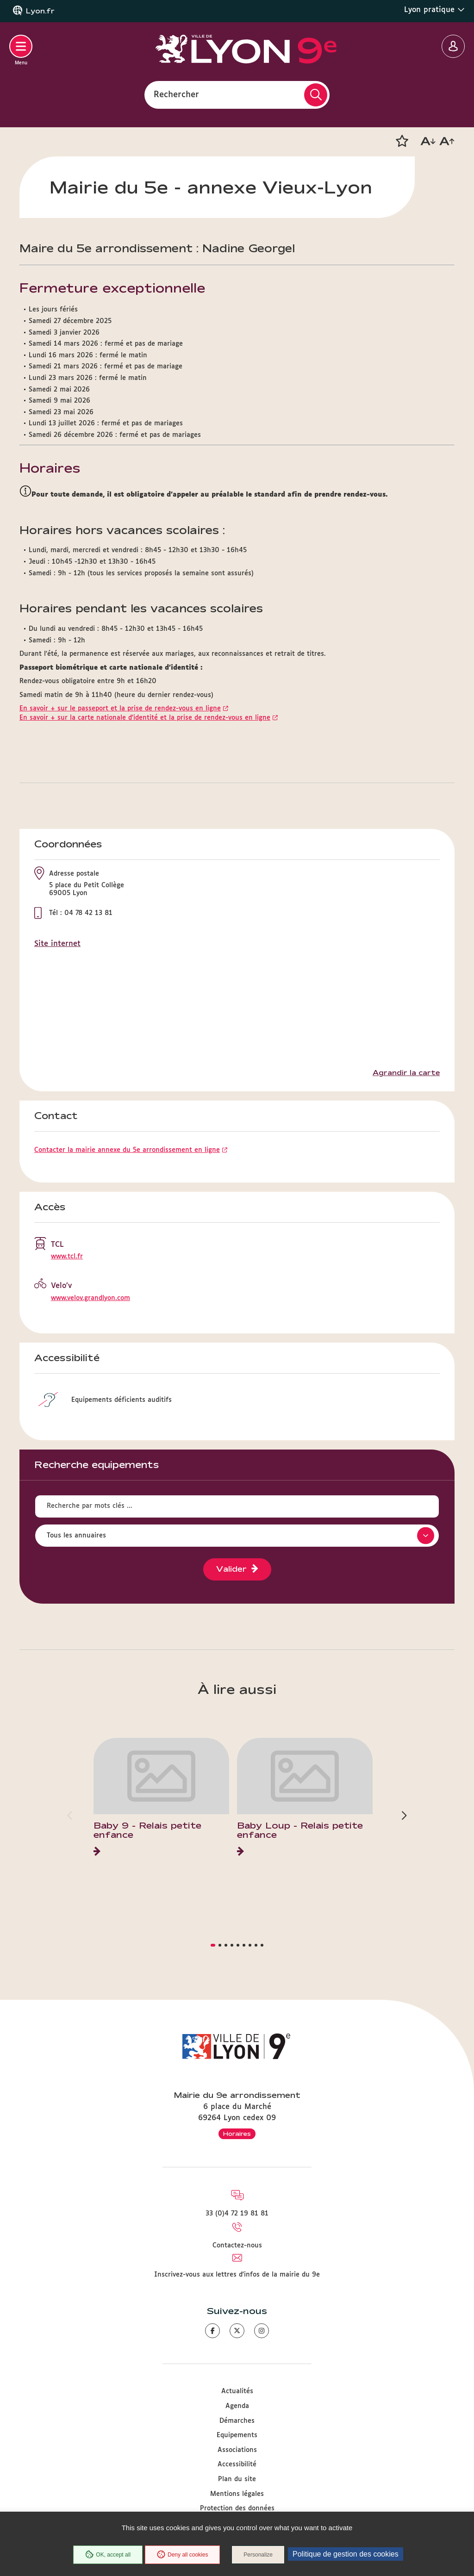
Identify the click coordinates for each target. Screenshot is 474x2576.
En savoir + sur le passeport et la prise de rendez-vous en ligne (120, 708)
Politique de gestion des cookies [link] (346, 2554)
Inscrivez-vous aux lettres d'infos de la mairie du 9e (237, 2274)
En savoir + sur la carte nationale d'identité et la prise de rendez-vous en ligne (144, 718)
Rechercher (176, 94)
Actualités (237, 2391)
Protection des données (237, 2508)
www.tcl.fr (67, 1256)
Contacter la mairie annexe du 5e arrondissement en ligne (127, 1150)
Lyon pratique (434, 10)
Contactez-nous (237, 2245)
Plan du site (237, 2479)
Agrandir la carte (406, 1072)
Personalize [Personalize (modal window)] (258, 2554)
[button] (402, 141)
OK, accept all (108, 2555)
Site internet (57, 944)
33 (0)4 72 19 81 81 (237, 2213)
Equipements (237, 2435)
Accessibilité (237, 2464)
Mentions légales (237, 2494)
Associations (237, 2450)
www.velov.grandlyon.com (90, 1298)
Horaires (237, 2133)
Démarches (237, 2421)
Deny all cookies (182, 2555)
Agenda (237, 2406)
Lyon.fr (40, 11)
